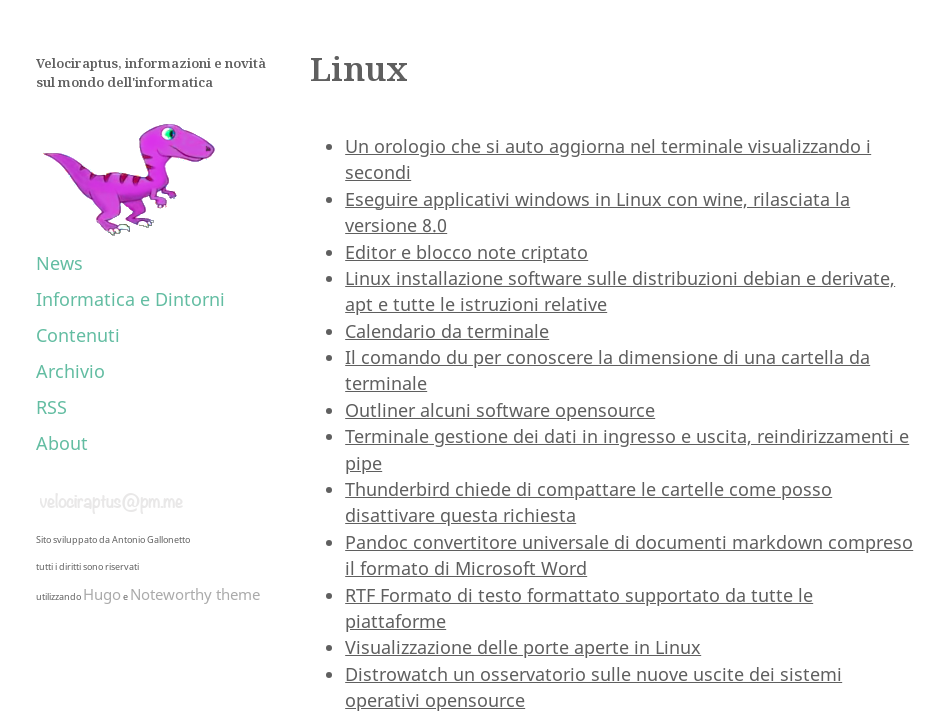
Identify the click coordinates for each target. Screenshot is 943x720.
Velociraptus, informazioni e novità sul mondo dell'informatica (151, 73)
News (59, 263)
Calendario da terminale (447, 331)
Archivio (70, 371)
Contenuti (78, 335)
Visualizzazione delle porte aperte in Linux (523, 647)
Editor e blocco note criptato (466, 252)
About (62, 443)
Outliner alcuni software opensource (500, 410)
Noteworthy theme (195, 594)
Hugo (102, 594)
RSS (51, 407)
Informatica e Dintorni (130, 299)
